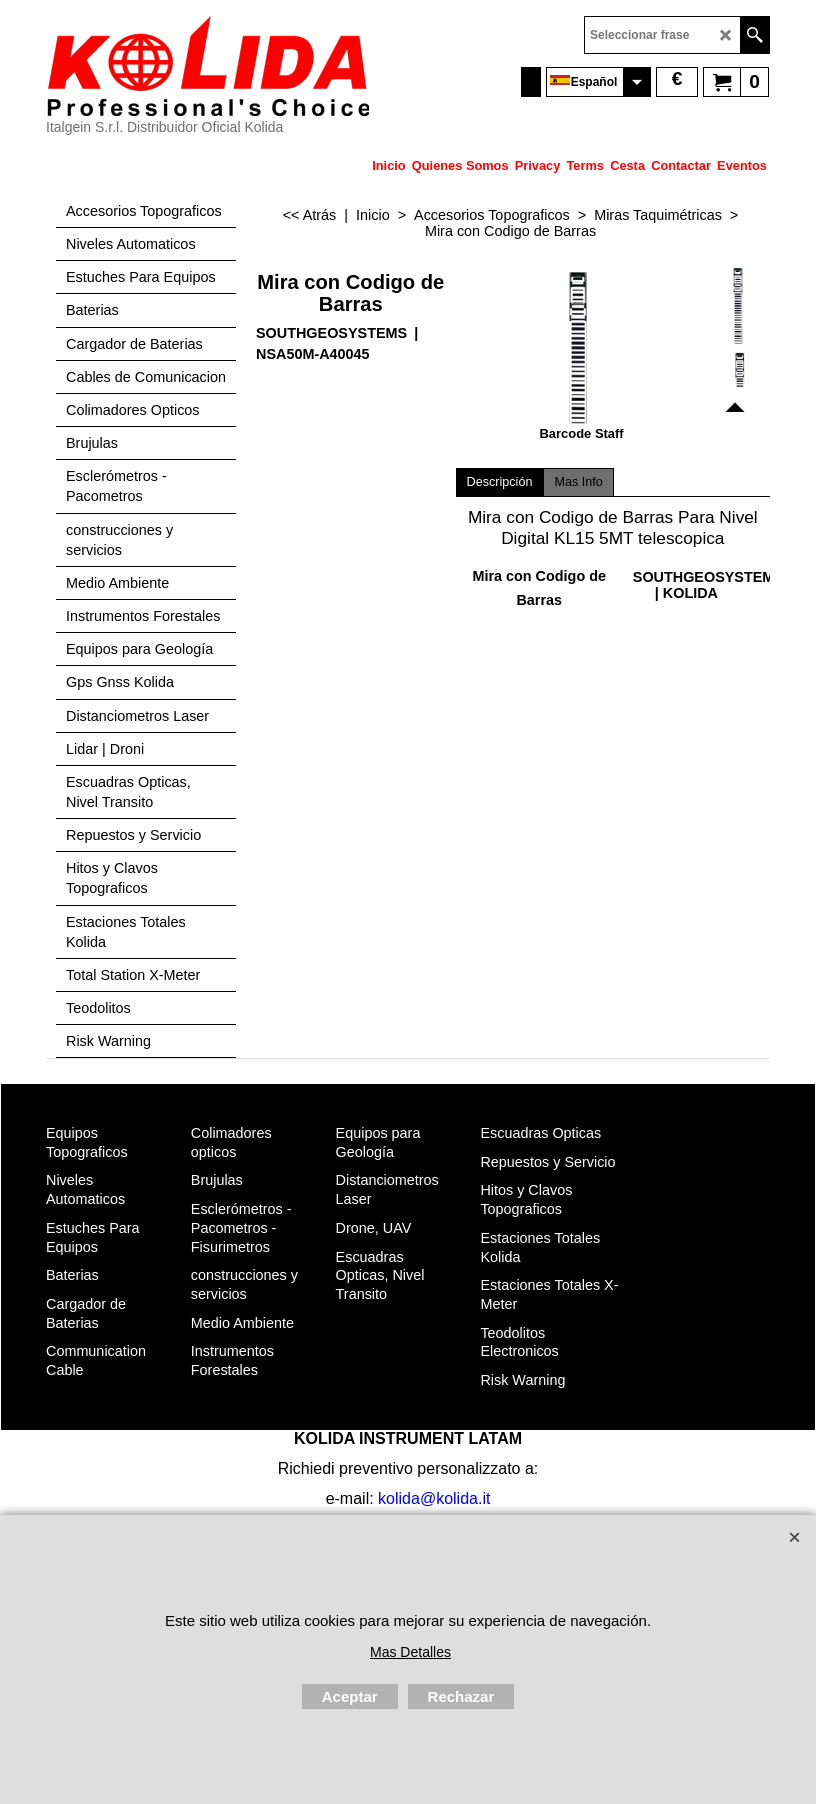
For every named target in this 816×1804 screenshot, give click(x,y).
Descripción (500, 482)
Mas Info (578, 482)
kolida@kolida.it (434, 1498)
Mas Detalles (410, 1652)
